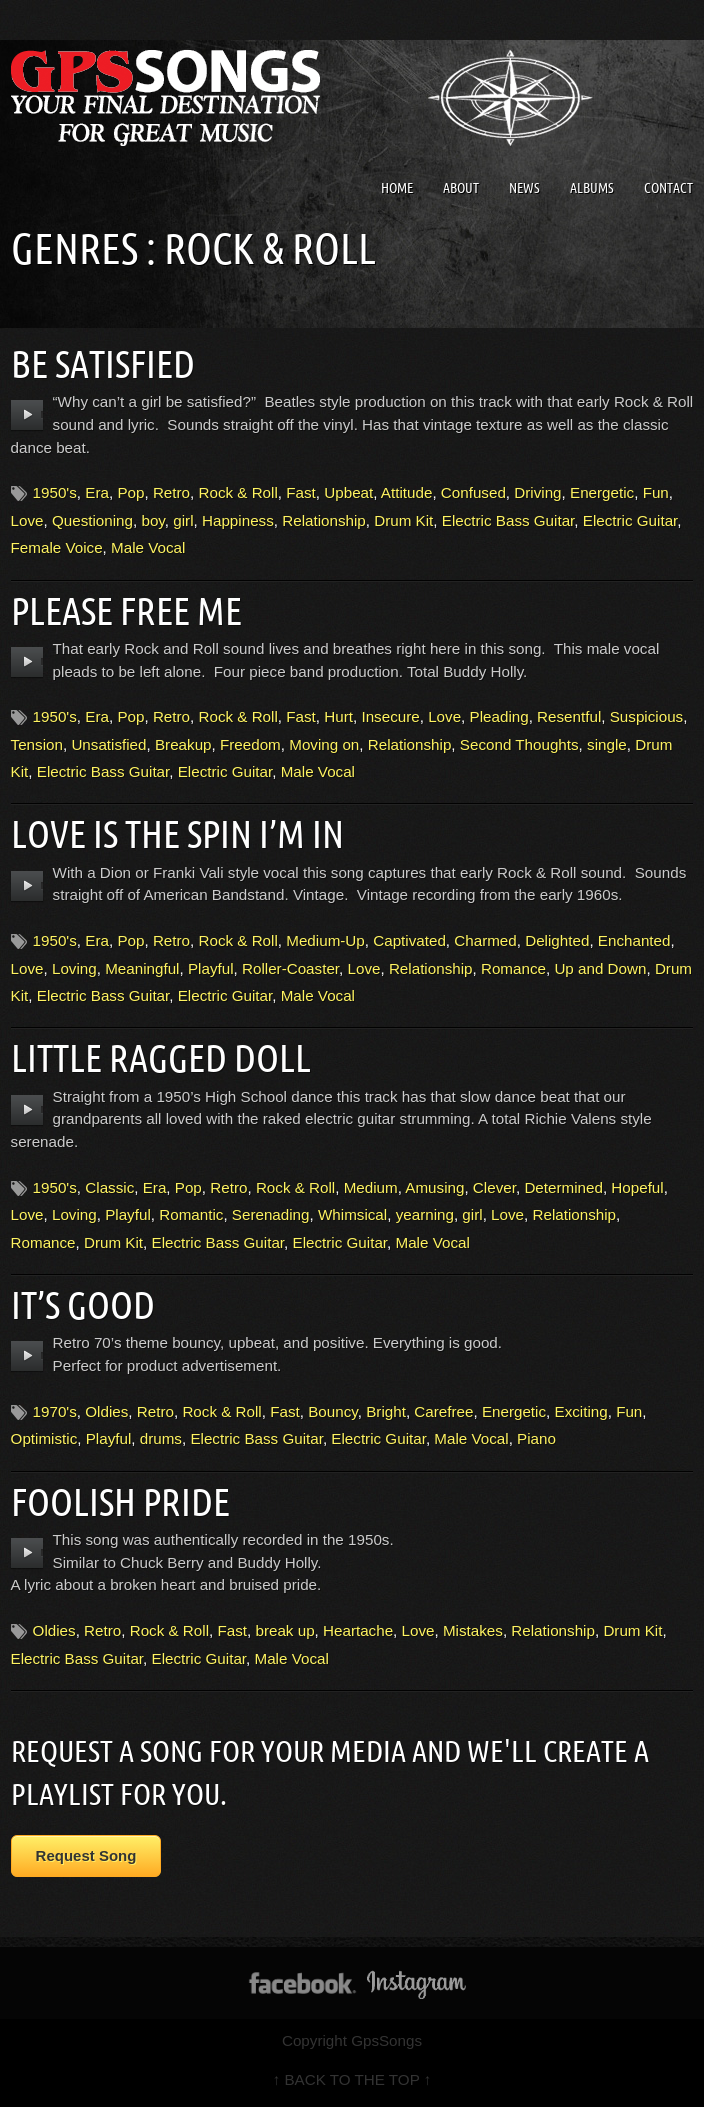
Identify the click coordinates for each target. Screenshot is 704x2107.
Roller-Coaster (290, 968)
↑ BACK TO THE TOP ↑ (352, 2079)
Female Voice (57, 547)
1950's (55, 492)
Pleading (499, 716)
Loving (74, 968)
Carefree (443, 1411)
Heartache (358, 1630)
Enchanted (634, 940)
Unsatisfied (108, 744)
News (524, 188)
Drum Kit (403, 520)
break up (284, 1630)
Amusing (434, 1187)
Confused (473, 492)
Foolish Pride (120, 1502)
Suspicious (646, 716)
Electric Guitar (630, 520)
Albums (592, 188)
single (607, 744)
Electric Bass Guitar (508, 520)
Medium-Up (325, 940)
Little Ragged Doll (161, 1058)
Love (27, 520)
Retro (171, 492)
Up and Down (600, 968)
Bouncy (333, 1411)
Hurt (338, 716)
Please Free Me (126, 611)
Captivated (409, 940)
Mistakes (473, 1630)
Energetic (602, 492)
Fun (656, 492)
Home (397, 188)
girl (183, 520)
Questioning (92, 520)
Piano (536, 1438)
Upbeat (348, 492)
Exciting (581, 1411)
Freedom (250, 744)
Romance (513, 968)
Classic (109, 1187)
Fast (301, 492)
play (27, 415)
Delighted (557, 940)
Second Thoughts (519, 744)
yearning (425, 1214)
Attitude (407, 492)
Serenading (271, 1214)
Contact (668, 188)
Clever (494, 1187)
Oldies (106, 1411)
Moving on (324, 744)
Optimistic (44, 1438)
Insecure (390, 716)
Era (97, 492)
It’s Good (83, 1305)
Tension (37, 744)
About (461, 188)
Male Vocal (148, 547)
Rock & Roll (237, 492)
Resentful (569, 716)
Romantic (191, 1214)
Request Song (86, 1855)
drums (161, 1438)
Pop (130, 492)
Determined (563, 1187)
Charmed (485, 940)
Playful (211, 968)
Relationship (324, 520)
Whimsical (352, 1214)
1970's (55, 1411)
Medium (371, 1187)
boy (152, 520)
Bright (386, 1411)
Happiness (238, 520)
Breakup (183, 744)
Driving (537, 492)
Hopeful (637, 1187)
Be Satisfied (103, 364)
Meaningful (142, 968)
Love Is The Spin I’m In (177, 834)
